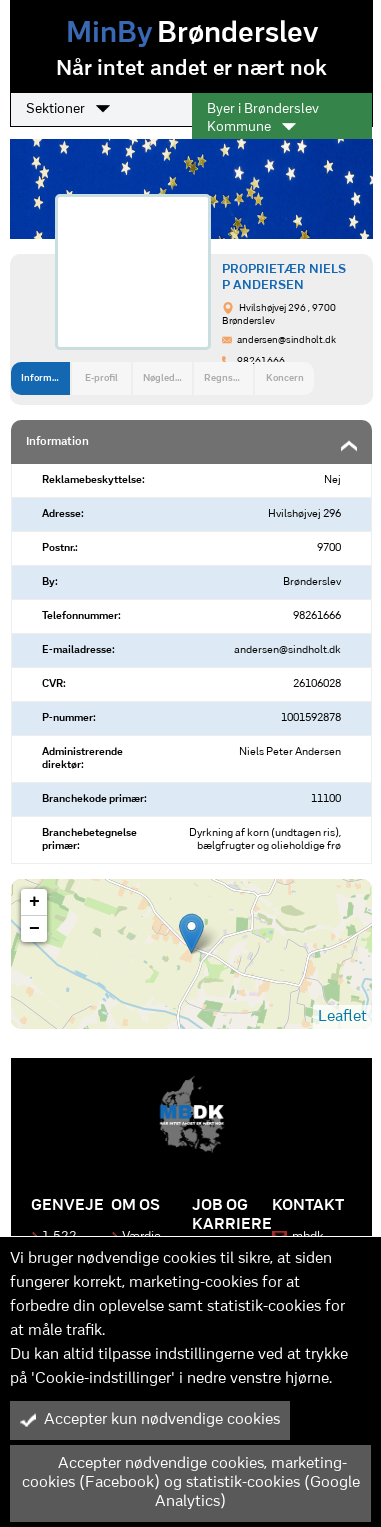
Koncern (285, 378)
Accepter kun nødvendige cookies (150, 1420)
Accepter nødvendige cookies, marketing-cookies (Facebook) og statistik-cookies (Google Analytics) (190, 1483)
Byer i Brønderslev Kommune (263, 118)
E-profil (101, 378)
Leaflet (342, 1017)
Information (45, 378)
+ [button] (34, 902)
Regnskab (226, 378)
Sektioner (68, 109)
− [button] (34, 929)
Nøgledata (166, 378)
